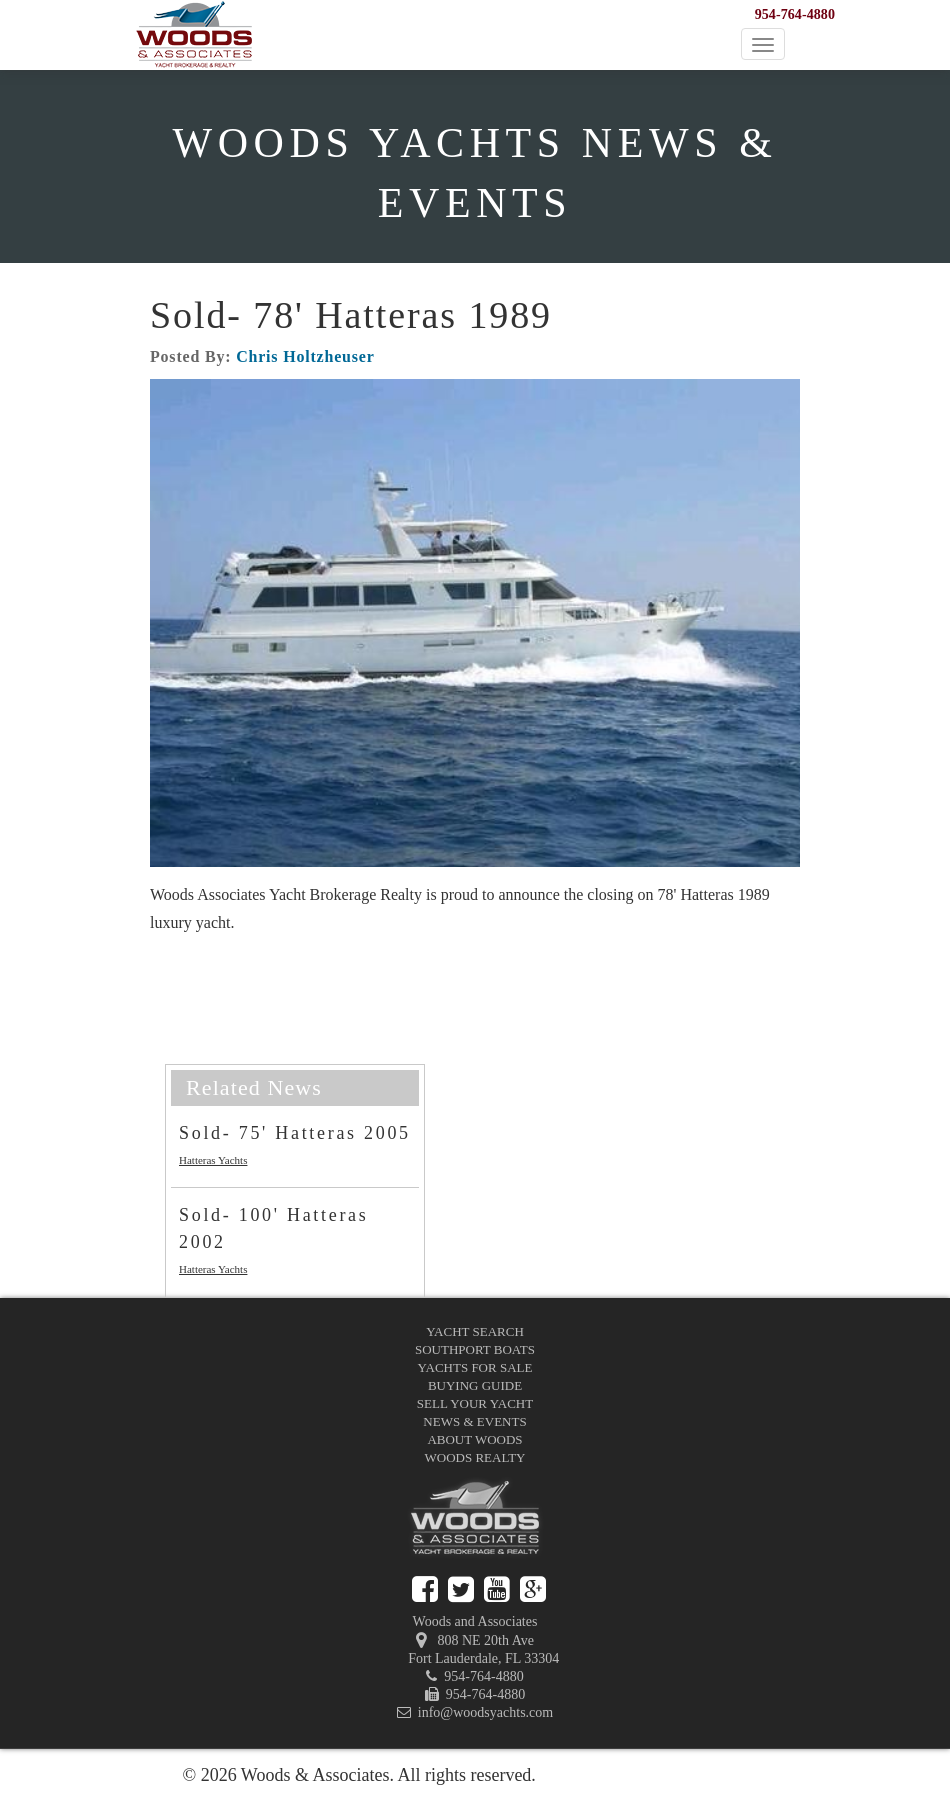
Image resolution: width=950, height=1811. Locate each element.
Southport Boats (475, 1349)
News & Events (474, 1421)
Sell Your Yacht (475, 1403)
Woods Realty (475, 1457)
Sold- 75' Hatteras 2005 (295, 1133)
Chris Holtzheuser (305, 356)
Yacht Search (475, 1331)
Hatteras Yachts (213, 1160)
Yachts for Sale (475, 1367)
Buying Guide (475, 1385)
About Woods (474, 1439)
